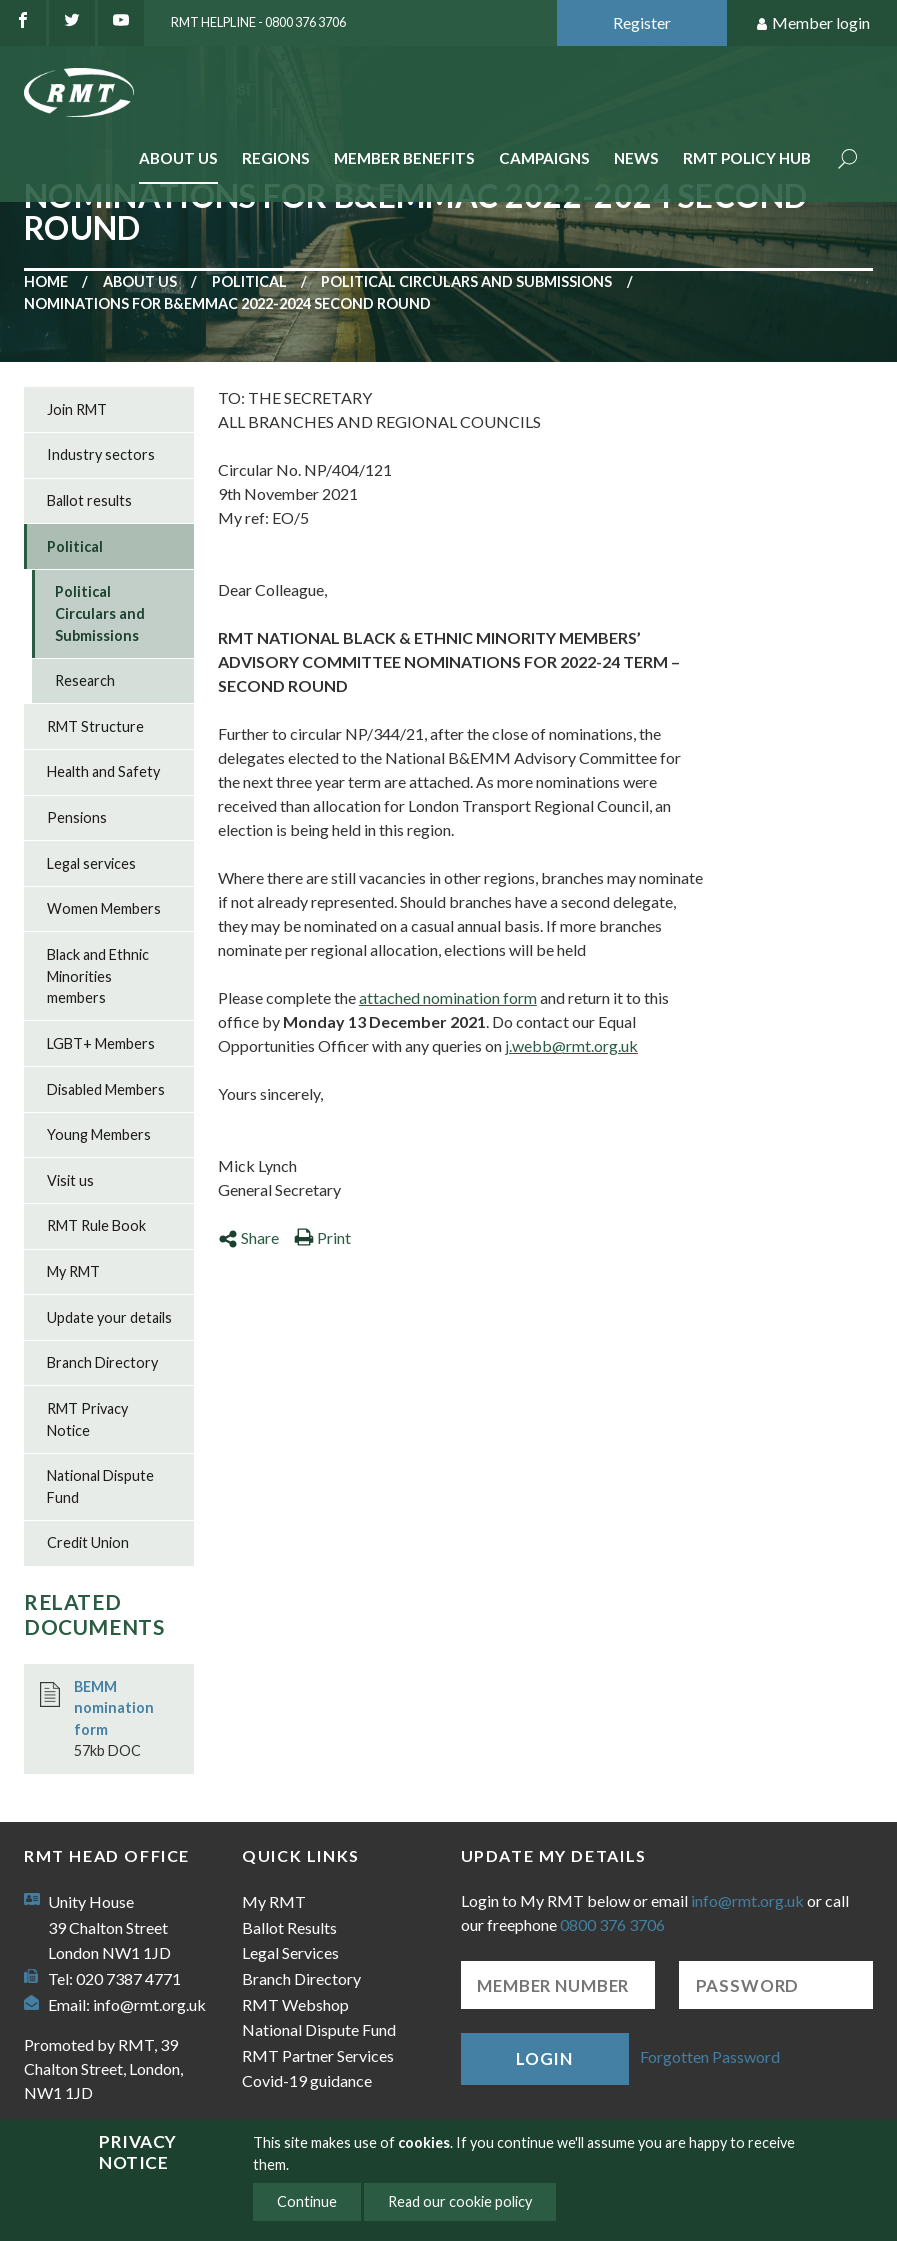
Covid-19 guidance (307, 2080)
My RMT (73, 1271)
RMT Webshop (295, 2004)
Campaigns (544, 158)
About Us (178, 158)
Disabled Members (106, 1089)
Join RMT (77, 409)
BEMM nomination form (114, 1708)
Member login (812, 23)
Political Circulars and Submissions (466, 281)
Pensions (77, 817)
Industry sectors (101, 454)
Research (85, 680)
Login (544, 2058)
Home (46, 281)
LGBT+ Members (101, 1043)
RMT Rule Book (96, 1225)
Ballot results (89, 500)
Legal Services (290, 1952)
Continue (307, 2201)
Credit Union (88, 1542)
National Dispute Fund (100, 1486)
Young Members (99, 1134)
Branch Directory (102, 1362)
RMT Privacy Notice (87, 1419)
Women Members (104, 908)
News (636, 158)
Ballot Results (289, 1927)
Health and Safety (103, 771)
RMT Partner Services (318, 2055)
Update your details (109, 1317)
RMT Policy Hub (747, 158)
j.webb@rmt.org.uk (571, 1045)
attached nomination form (448, 997)
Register (642, 22)
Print (322, 1237)
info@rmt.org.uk (149, 2004)
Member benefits (404, 158)
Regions (276, 158)
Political (249, 281)
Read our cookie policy (460, 2201)
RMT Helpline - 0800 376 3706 (258, 22)
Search (848, 160)
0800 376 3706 (612, 1924)
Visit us (70, 1180)
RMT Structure (95, 726)
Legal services (91, 863)
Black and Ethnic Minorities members (98, 976)
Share (248, 1237)
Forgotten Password (710, 2056)
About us (140, 281)
